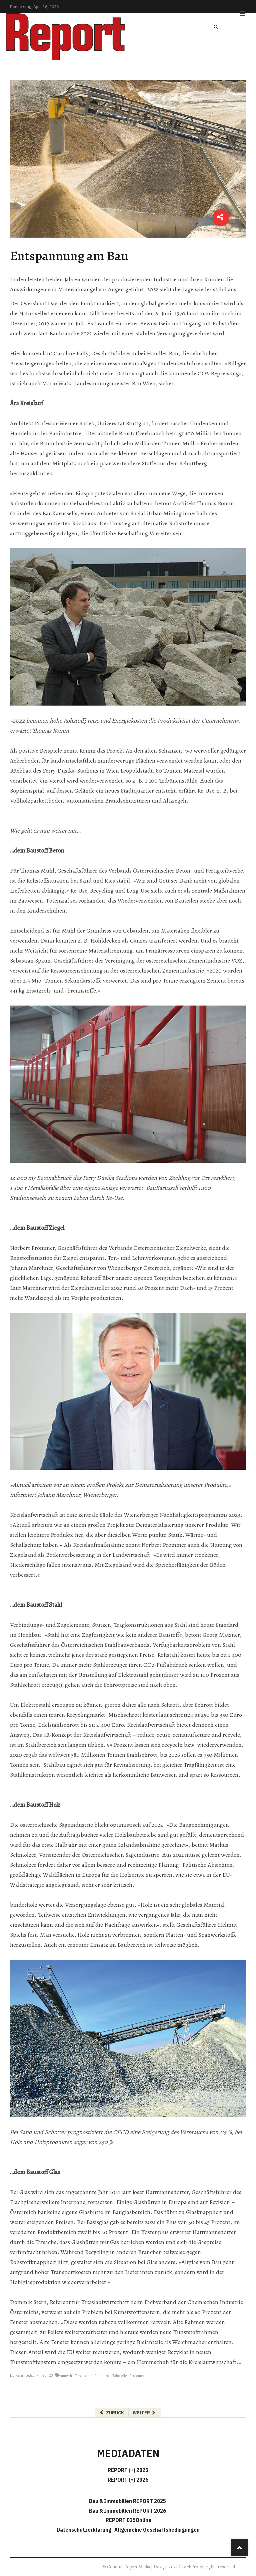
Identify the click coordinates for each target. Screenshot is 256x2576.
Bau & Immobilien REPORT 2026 (127, 2510)
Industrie (102, 2375)
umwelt (66, 2375)
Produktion (83, 2375)
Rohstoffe (119, 2375)
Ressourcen (137, 2375)
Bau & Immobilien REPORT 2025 (127, 2501)
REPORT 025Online (128, 2520)
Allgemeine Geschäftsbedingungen (157, 2529)
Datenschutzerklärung (85, 2529)
